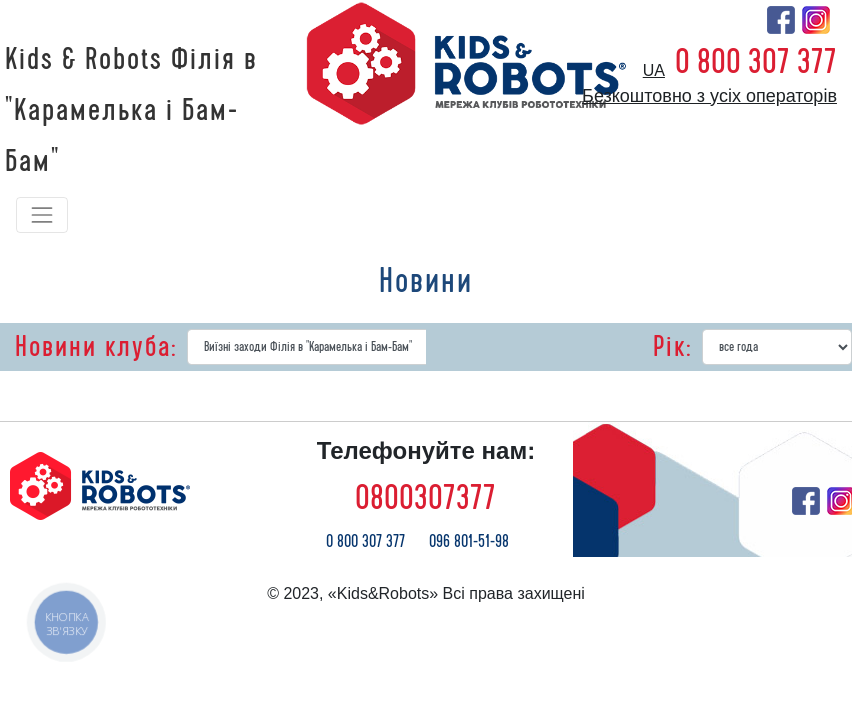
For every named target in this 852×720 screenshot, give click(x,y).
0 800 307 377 (756, 62)
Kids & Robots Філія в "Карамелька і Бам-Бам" (131, 111)
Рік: (672, 347)
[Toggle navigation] (42, 215)
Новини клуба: (96, 347)
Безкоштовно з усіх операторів (709, 96)
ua (654, 70)
